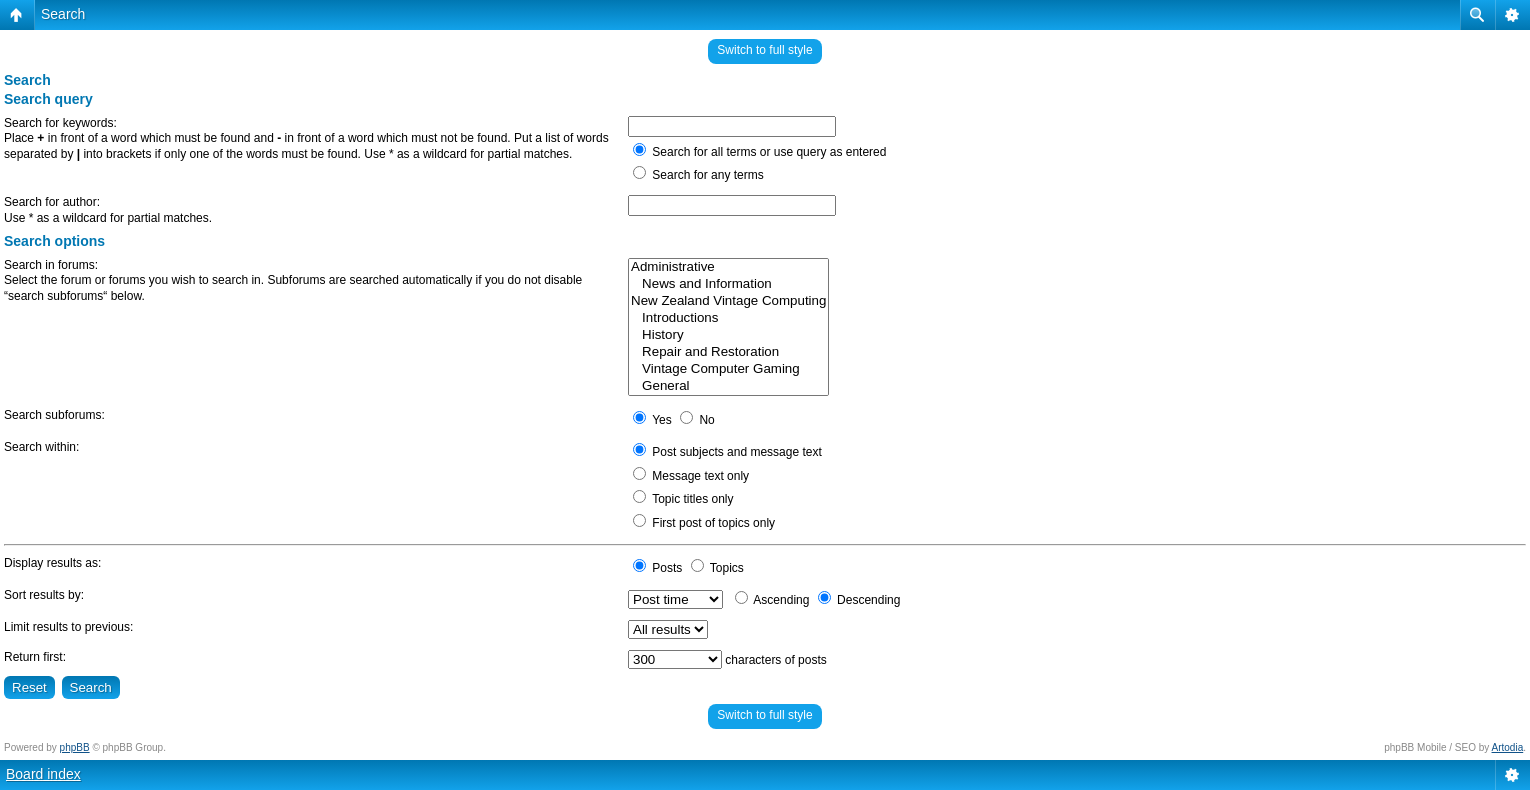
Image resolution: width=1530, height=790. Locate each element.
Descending (859, 600)
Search (63, 14)
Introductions (728, 318)
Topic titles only (683, 499)
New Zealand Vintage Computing (728, 301)
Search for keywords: (60, 123)
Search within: (41, 447)
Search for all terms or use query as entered (759, 152)
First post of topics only (704, 523)
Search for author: (52, 202)
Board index (43, 774)
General (728, 386)
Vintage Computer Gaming (728, 369)
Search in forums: (51, 265)
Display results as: (52, 563)
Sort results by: (44, 595)
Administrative (728, 267)
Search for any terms (698, 175)
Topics (717, 568)
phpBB (75, 747)
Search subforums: (54, 415)
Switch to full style (764, 50)
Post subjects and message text (727, 452)
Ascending (772, 600)
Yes (652, 420)
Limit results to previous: (68, 627)
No (697, 420)
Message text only (691, 476)
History (728, 335)
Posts (657, 568)
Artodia (1508, 747)
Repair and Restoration (728, 352)
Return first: (35, 657)
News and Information (728, 284)
